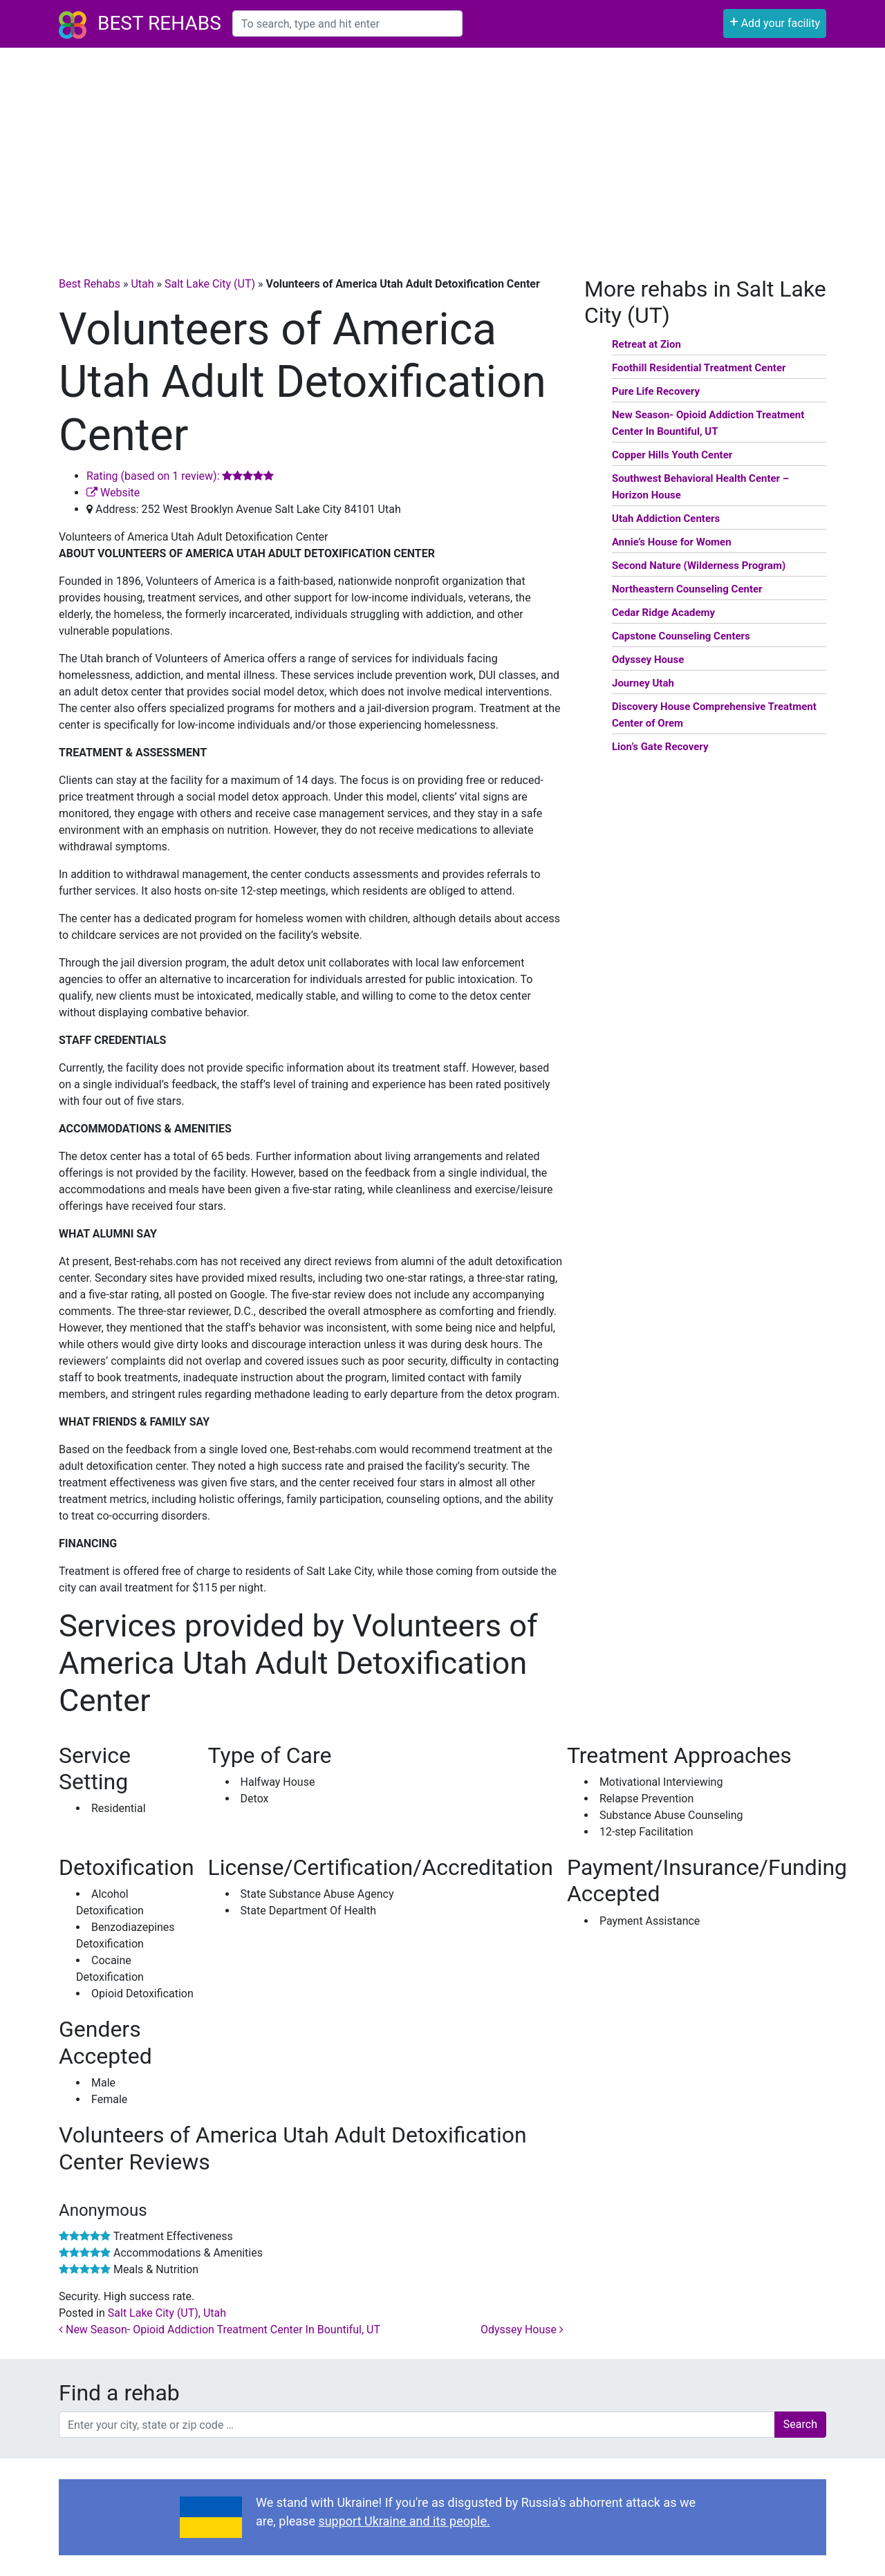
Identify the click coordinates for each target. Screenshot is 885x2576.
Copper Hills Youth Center (672, 455)
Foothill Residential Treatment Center (699, 368)
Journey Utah (643, 683)
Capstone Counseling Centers (681, 636)
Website (113, 492)
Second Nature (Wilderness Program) (698, 565)
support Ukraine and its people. (404, 2521)
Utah (142, 283)
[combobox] (347, 23)
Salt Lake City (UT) (210, 283)
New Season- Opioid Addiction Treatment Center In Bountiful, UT (219, 2329)
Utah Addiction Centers (666, 518)
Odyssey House (522, 2329)
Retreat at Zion (646, 344)
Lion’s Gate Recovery (660, 746)
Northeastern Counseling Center (687, 589)
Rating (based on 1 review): (180, 476)
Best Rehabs (159, 23)
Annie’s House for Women (672, 542)
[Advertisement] (442, 151)
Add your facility (774, 21)
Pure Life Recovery (656, 391)
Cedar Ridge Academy (663, 612)
